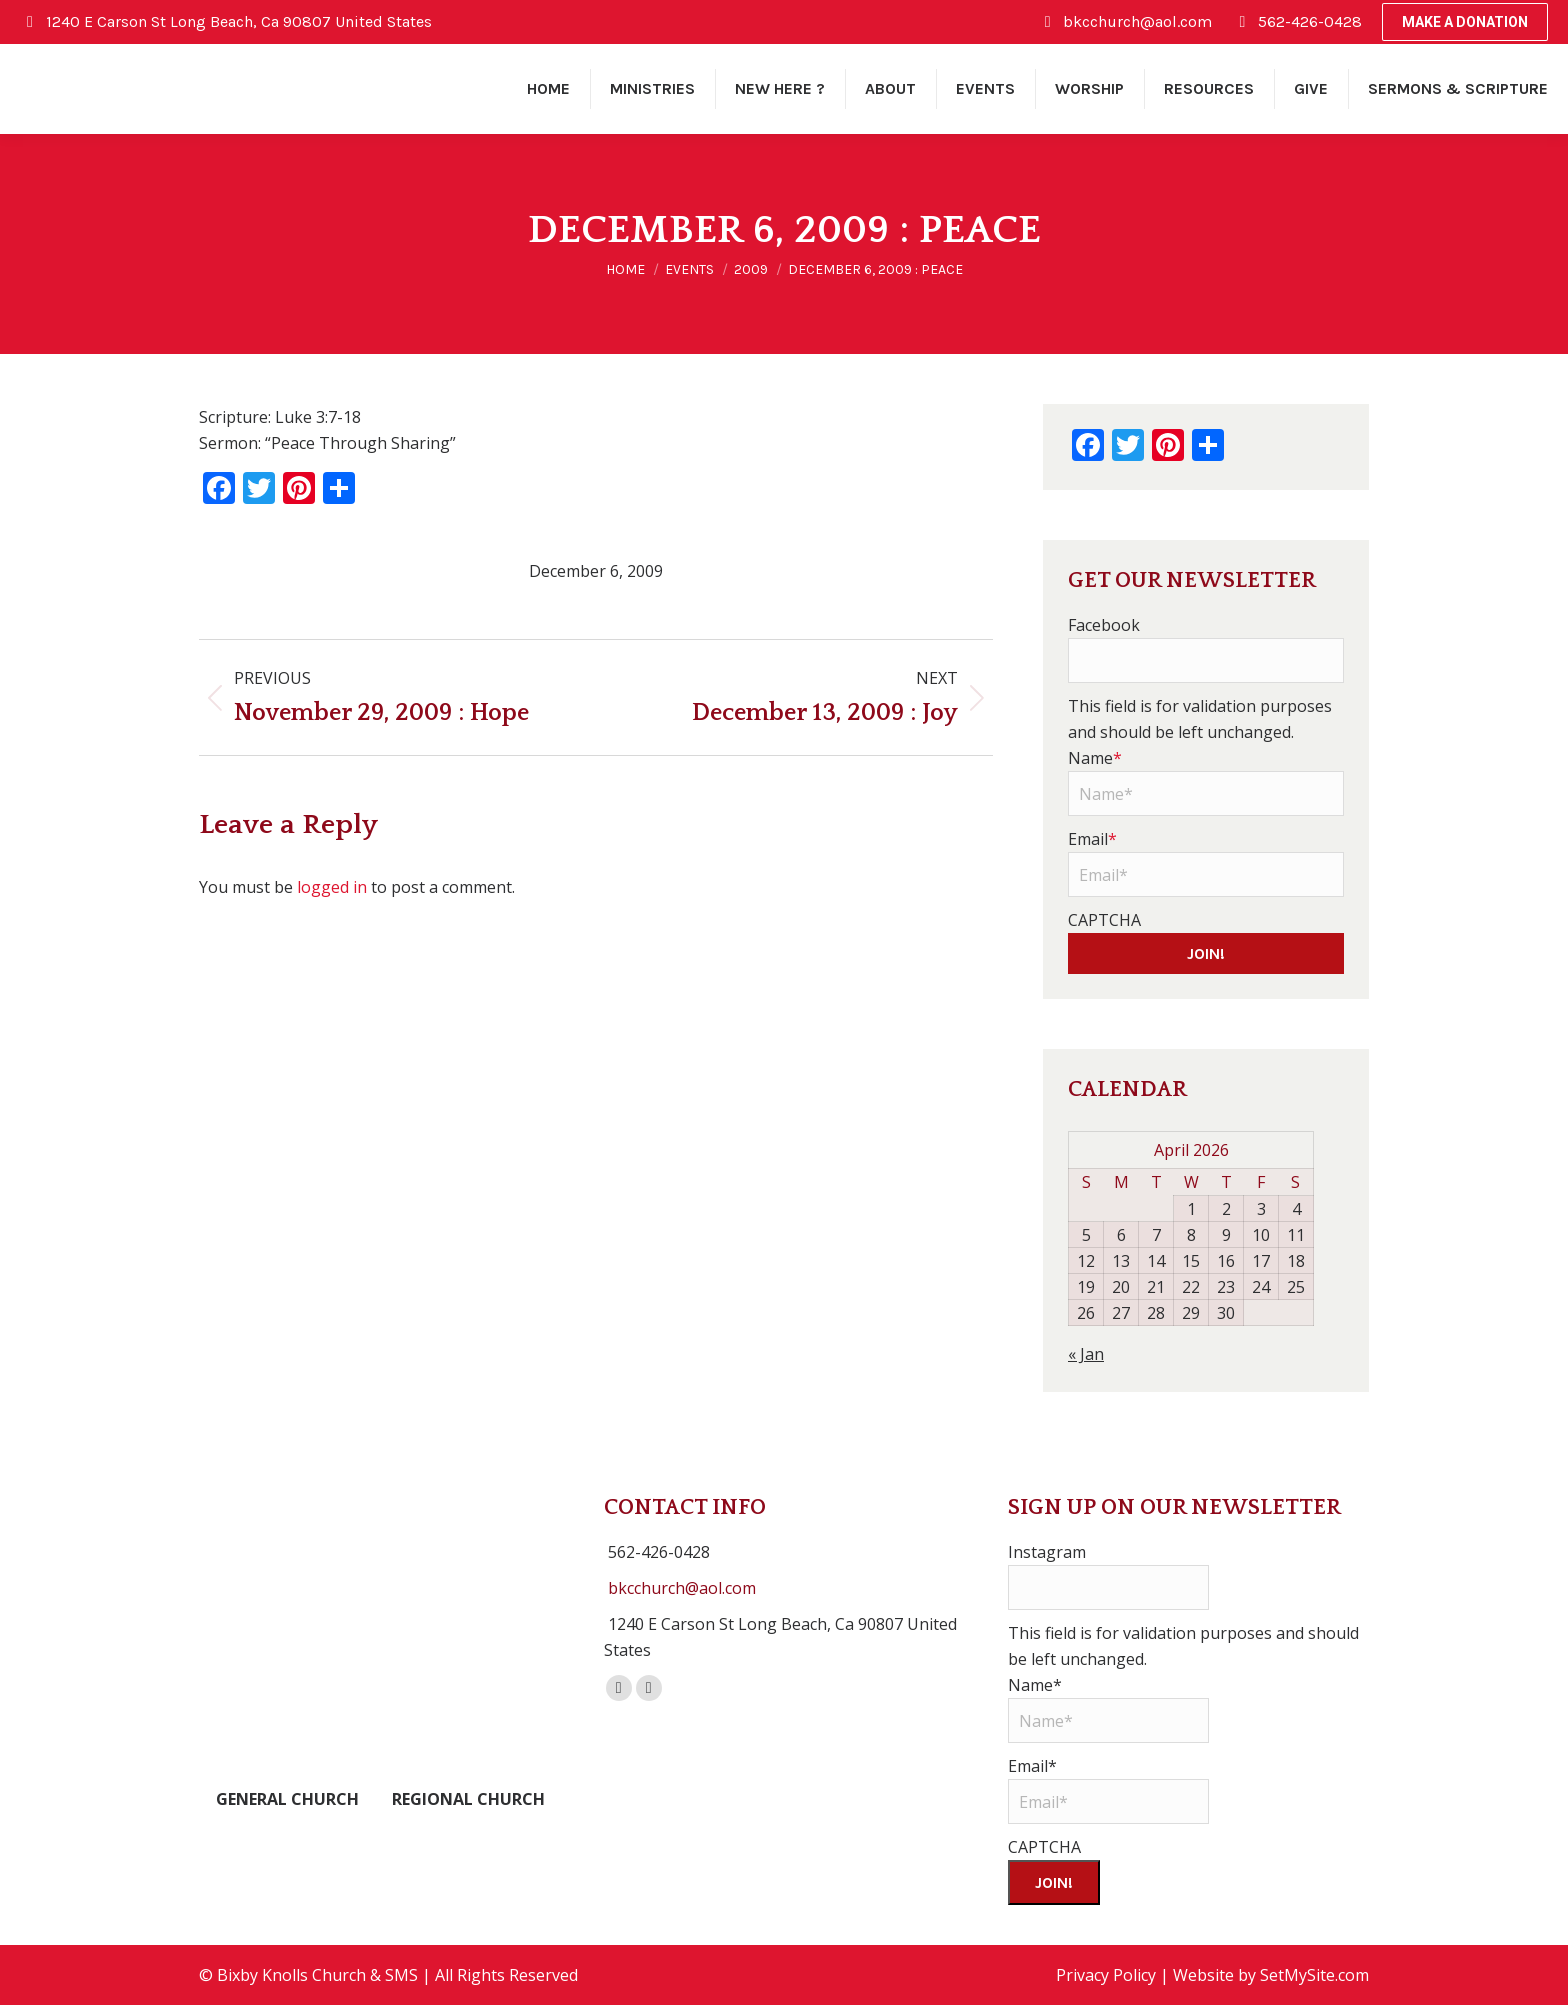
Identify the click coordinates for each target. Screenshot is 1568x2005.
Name (1095, 758)
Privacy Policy (1106, 1975)
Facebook (1104, 625)
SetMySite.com (1314, 1975)
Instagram (1047, 1552)
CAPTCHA (1104, 920)
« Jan (1086, 1354)
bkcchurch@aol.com (682, 1588)
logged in (332, 887)
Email (1092, 839)
